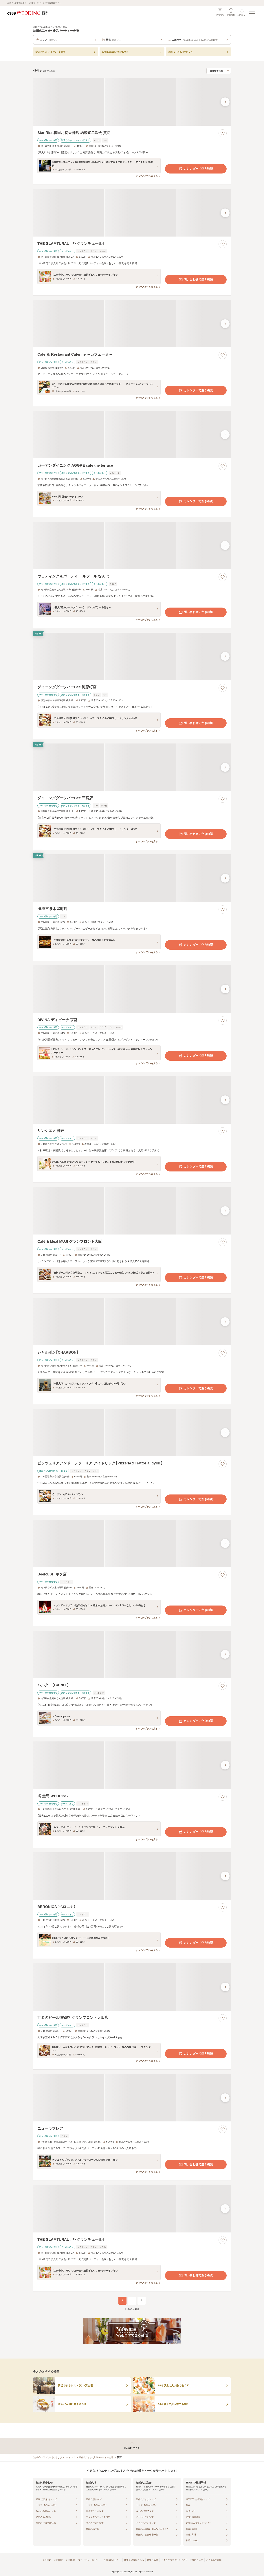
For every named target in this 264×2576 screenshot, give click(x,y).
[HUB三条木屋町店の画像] (132, 878)
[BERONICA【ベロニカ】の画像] (132, 1876)
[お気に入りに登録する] (223, 133)
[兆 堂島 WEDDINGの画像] (132, 1765)
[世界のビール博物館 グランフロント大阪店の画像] (132, 1987)
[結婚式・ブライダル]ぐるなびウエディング (54, 2457)
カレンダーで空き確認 (196, 169)
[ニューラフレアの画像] (132, 2097)
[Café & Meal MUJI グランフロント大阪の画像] (132, 1211)
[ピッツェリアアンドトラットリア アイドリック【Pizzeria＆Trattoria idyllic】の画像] (132, 1432)
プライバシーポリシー (89, 2560)
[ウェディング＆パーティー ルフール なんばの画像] (132, 545)
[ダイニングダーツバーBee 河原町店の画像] (132, 656)
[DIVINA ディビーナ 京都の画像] (132, 989)
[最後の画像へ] (225, 101)
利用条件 (70, 2560)
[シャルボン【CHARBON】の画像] (132, 1321)
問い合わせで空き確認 (196, 279)
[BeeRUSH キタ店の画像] (132, 1543)
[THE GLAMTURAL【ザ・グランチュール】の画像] (132, 213)
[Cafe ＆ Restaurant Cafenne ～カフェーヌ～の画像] (132, 323)
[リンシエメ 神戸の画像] (132, 1100)
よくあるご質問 (213, 2560)
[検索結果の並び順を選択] (218, 71)
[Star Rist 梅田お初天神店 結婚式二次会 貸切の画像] (132, 102)
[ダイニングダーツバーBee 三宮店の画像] (132, 767)
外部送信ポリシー (112, 2560)
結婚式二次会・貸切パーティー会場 (96, 2457)
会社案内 (47, 2560)
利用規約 (58, 2560)
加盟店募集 (152, 2560)
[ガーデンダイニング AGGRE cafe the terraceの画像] (132, 434)
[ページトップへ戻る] (132, 2446)
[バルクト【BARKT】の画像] (132, 1654)
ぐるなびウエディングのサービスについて (182, 2560)
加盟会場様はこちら (134, 2560)
